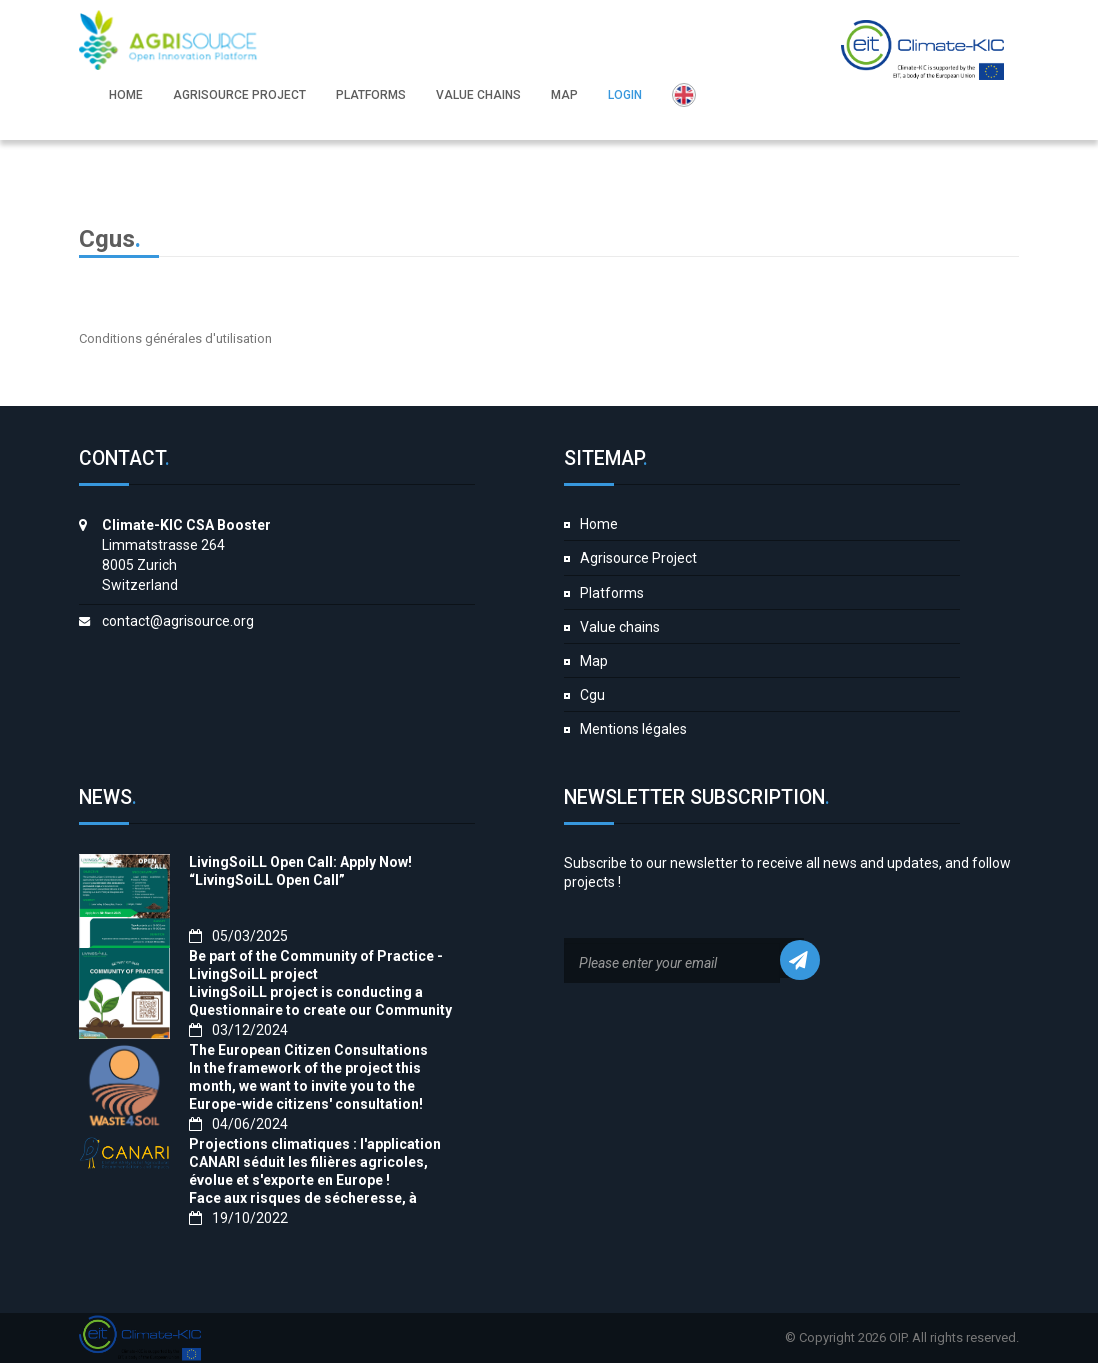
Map (594, 661)
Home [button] (126, 95)
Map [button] (564, 95)
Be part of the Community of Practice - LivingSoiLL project (316, 965)
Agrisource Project (638, 558)
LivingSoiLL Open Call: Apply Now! (300, 862)
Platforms (612, 593)
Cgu (592, 695)
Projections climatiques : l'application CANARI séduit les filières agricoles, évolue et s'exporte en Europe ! (315, 1162)
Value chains (620, 627)
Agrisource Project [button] (239, 95)
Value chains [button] (478, 95)
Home (599, 524)
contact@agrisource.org (178, 621)
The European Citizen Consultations (308, 1050)
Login (625, 95)
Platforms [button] (371, 95)
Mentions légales (633, 729)
